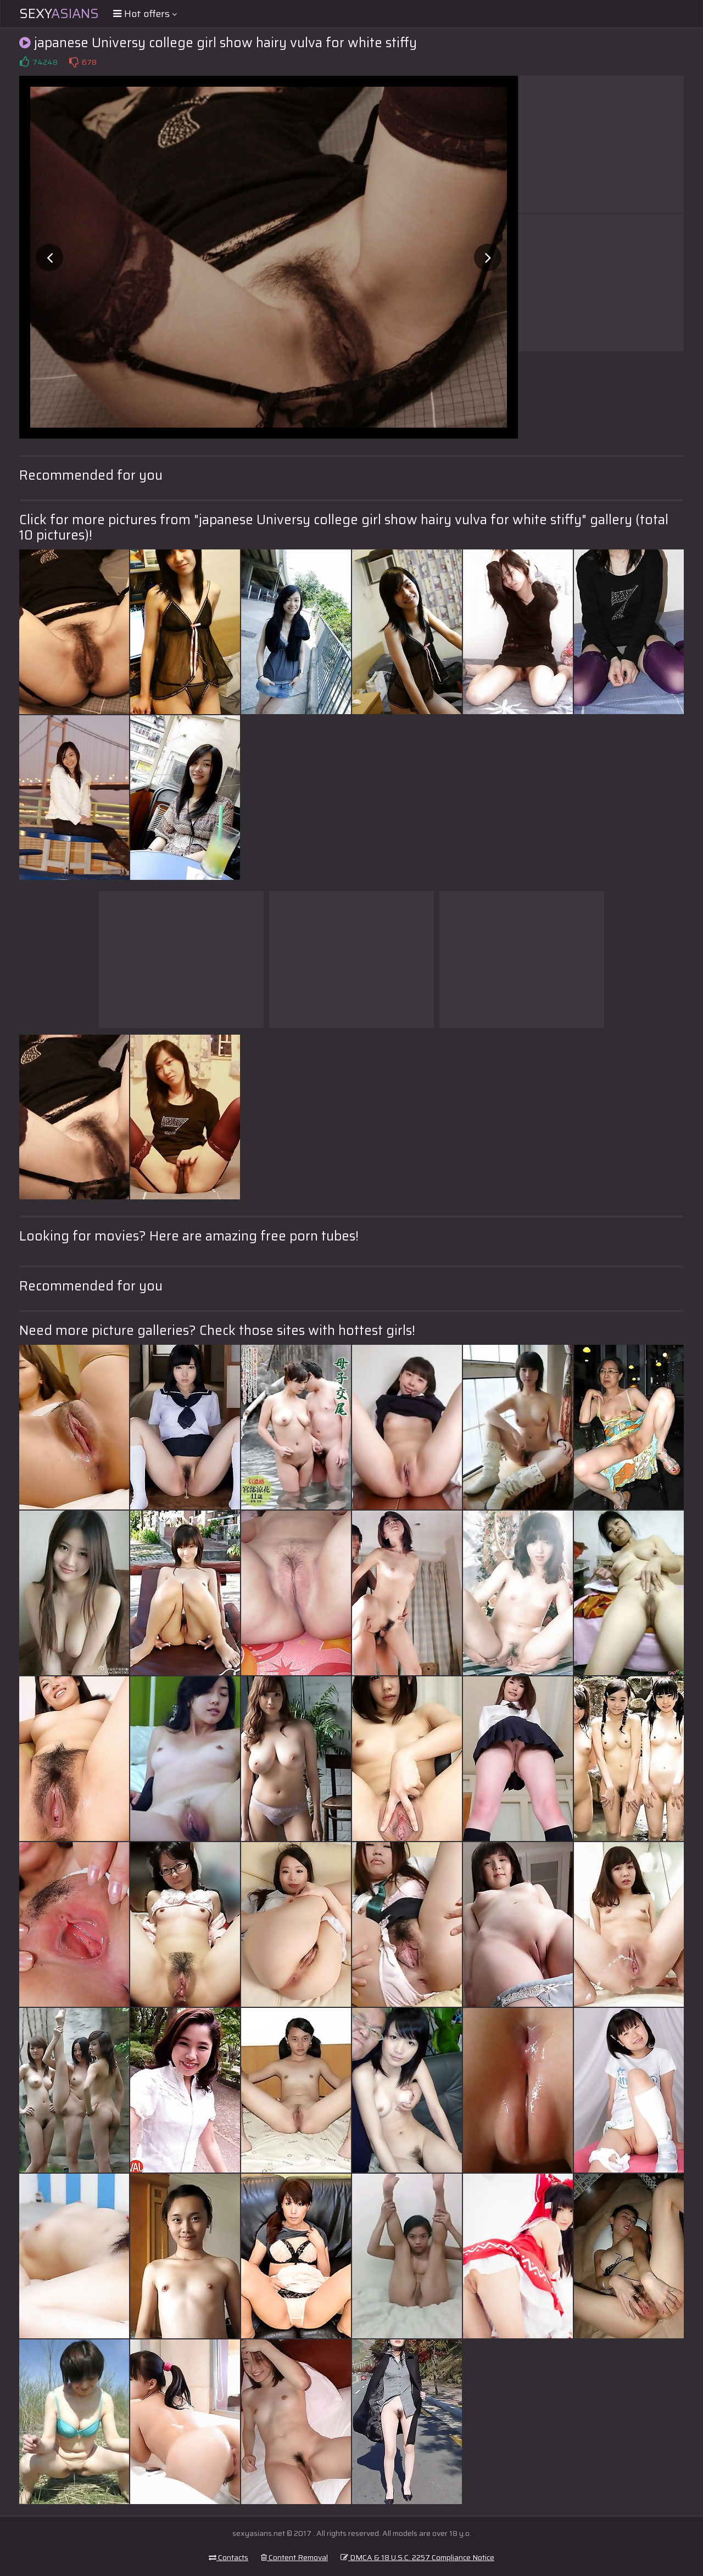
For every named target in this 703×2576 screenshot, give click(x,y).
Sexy (59, 13)
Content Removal (294, 2557)
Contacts (228, 2557)
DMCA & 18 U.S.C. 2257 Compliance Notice (417, 2557)
